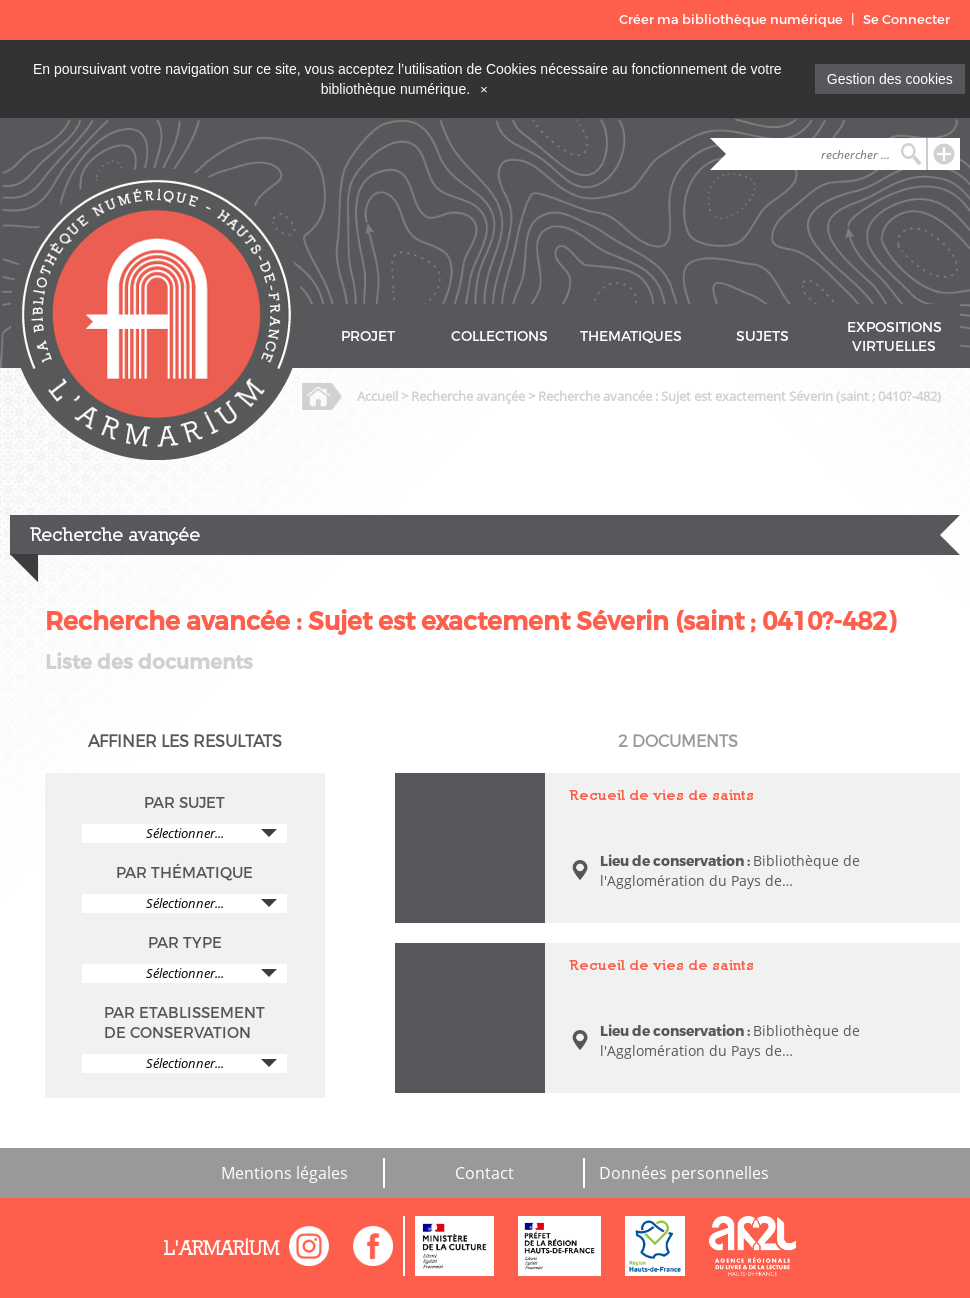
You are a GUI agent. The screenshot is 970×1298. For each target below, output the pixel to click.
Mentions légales (284, 1173)
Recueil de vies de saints (662, 794)
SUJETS (762, 336)
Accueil (377, 396)
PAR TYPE (185, 943)
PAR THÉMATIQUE (184, 873)
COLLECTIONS (499, 336)
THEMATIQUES (631, 336)
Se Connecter (906, 19)
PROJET (368, 336)
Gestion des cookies (890, 79)
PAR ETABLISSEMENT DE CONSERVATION (184, 1023)
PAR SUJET (184, 803)
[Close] (484, 89)
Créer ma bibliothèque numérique (731, 19)
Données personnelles (684, 1173)
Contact (484, 1173)
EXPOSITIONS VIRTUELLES (894, 337)
